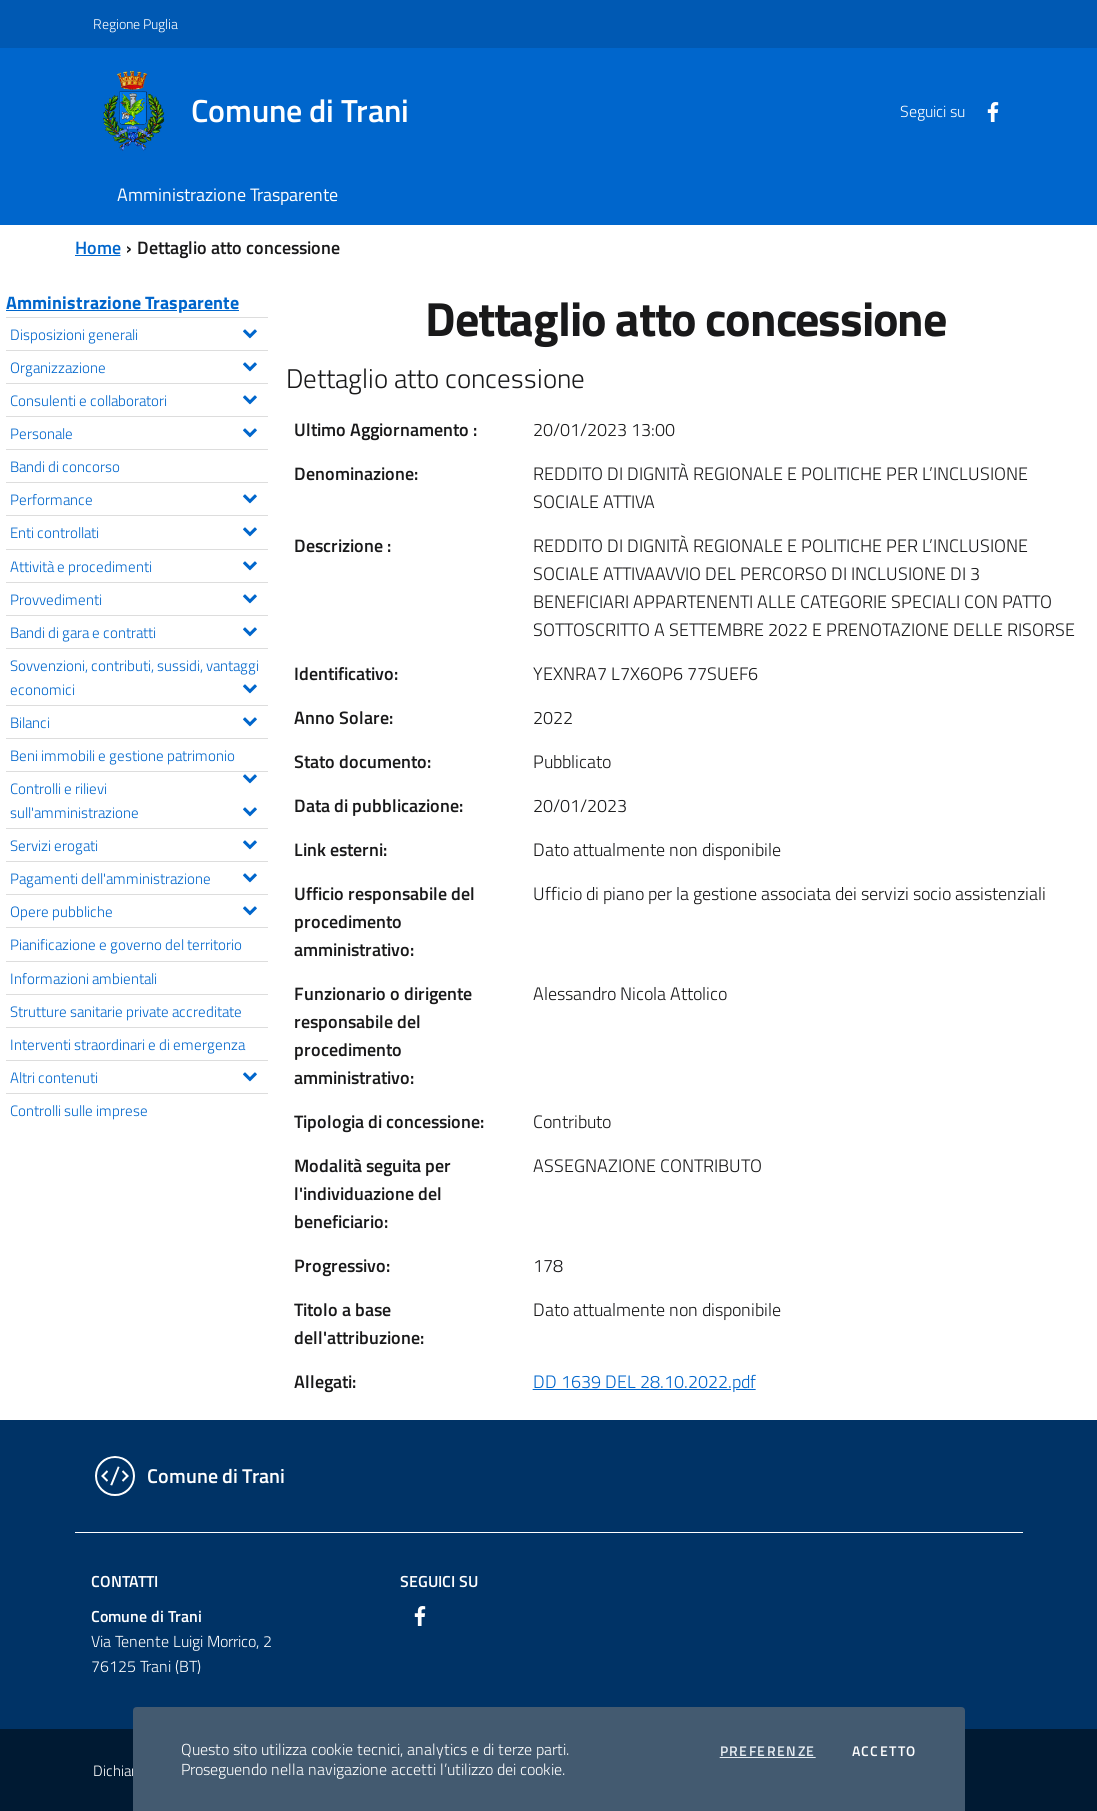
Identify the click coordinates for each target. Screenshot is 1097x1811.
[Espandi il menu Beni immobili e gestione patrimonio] (249, 776)
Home (98, 247)
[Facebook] (985, 110)
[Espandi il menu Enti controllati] (249, 529)
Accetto (884, 1751)
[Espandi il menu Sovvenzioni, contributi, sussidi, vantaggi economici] (249, 686)
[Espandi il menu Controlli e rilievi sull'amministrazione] (249, 809)
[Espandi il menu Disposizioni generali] (249, 331)
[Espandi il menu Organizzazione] (249, 364)
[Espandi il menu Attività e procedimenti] (249, 563)
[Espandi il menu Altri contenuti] (249, 1074)
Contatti (124, 1581)
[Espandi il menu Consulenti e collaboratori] (249, 397)
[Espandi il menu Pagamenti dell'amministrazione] (249, 875)
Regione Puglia (135, 23)
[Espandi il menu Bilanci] (249, 719)
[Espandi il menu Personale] (249, 430)
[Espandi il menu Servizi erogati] (249, 842)
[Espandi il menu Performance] (249, 496)
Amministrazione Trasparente (122, 302)
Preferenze (768, 1751)
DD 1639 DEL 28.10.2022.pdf (644, 1381)
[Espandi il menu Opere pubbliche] (249, 908)
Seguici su (439, 1581)
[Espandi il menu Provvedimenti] (249, 596)
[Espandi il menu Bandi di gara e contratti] (249, 629)
